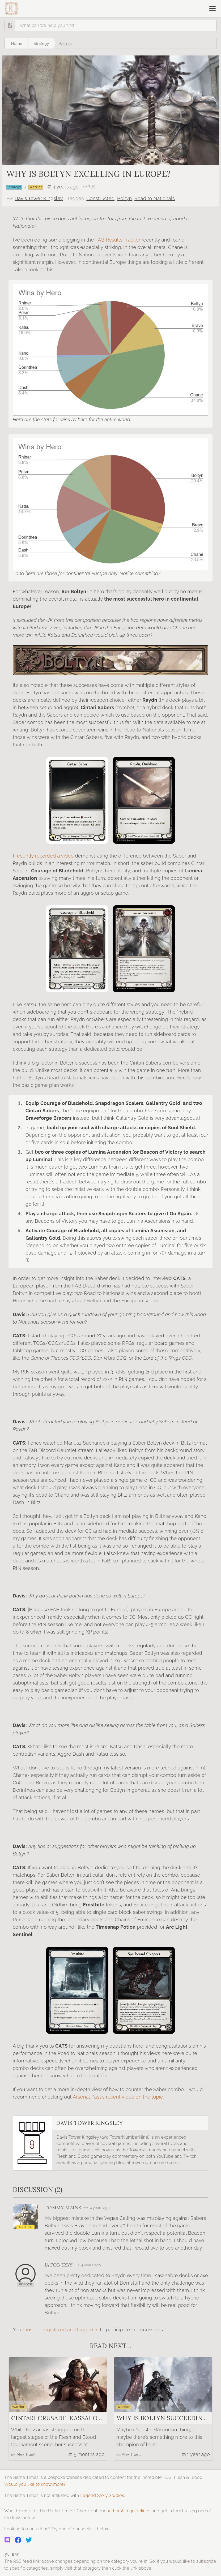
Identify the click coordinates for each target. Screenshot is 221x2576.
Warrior (65, 43)
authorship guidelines (128, 2510)
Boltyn (124, 198)
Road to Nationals (154, 198)
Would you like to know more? (35, 2484)
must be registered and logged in (61, 2329)
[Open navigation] (212, 8)
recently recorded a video (44, 856)
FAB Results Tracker (117, 240)
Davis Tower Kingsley (39, 198)
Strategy (41, 43)
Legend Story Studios (102, 2495)
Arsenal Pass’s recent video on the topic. (118, 2097)
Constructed (100, 198)
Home (16, 43)
